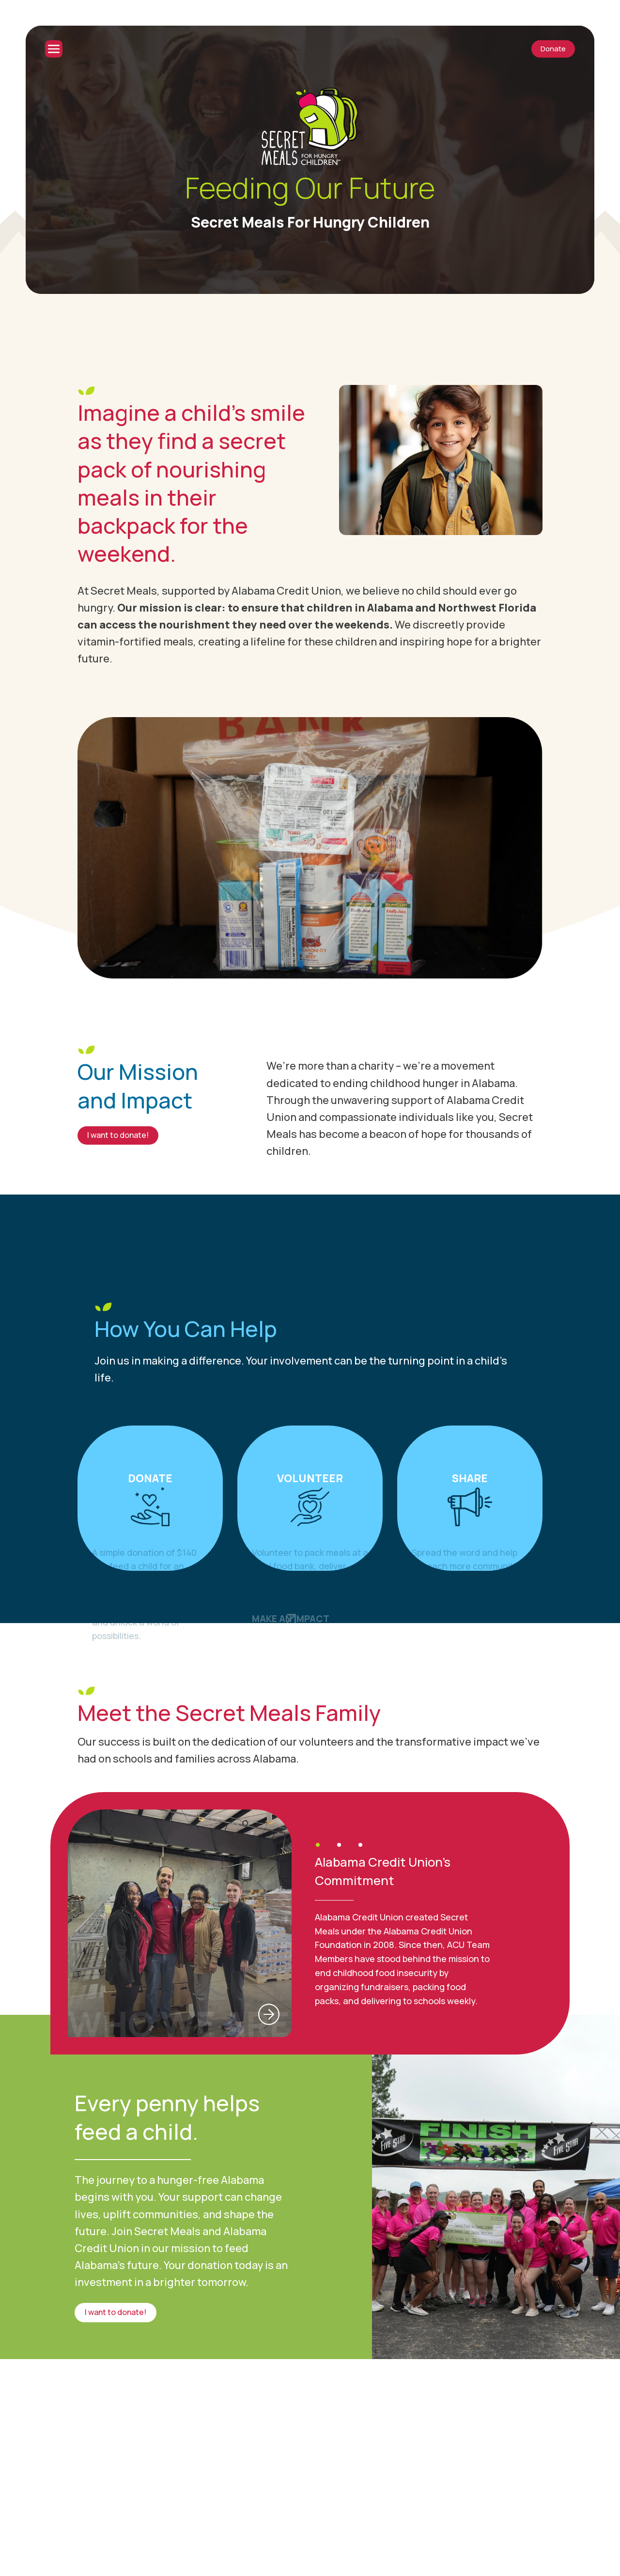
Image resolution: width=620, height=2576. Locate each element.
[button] (318, 1845)
